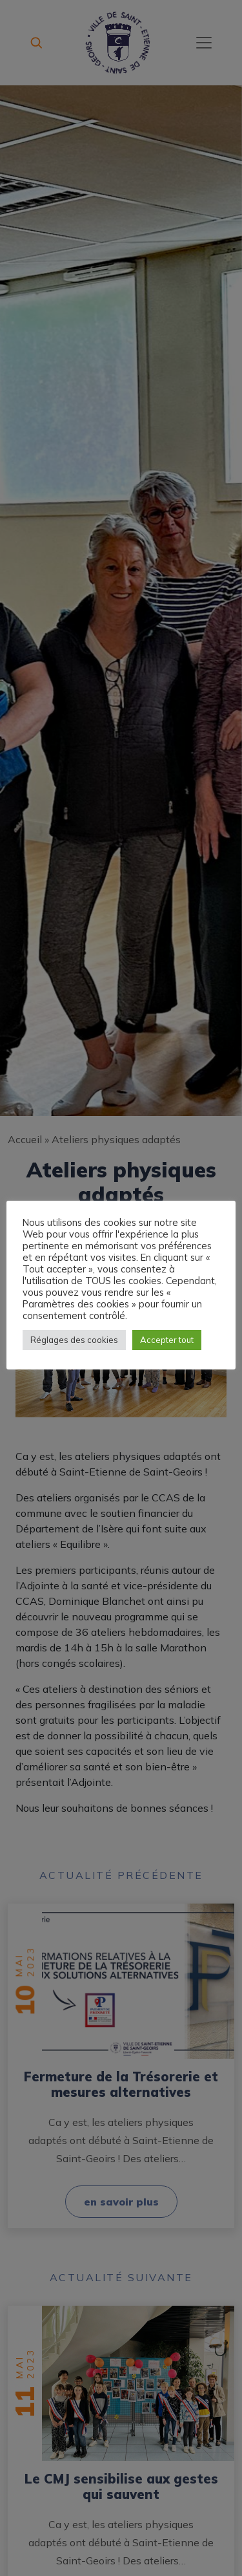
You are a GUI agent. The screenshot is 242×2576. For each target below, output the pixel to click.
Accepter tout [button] (167, 1340)
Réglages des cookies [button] (74, 1340)
